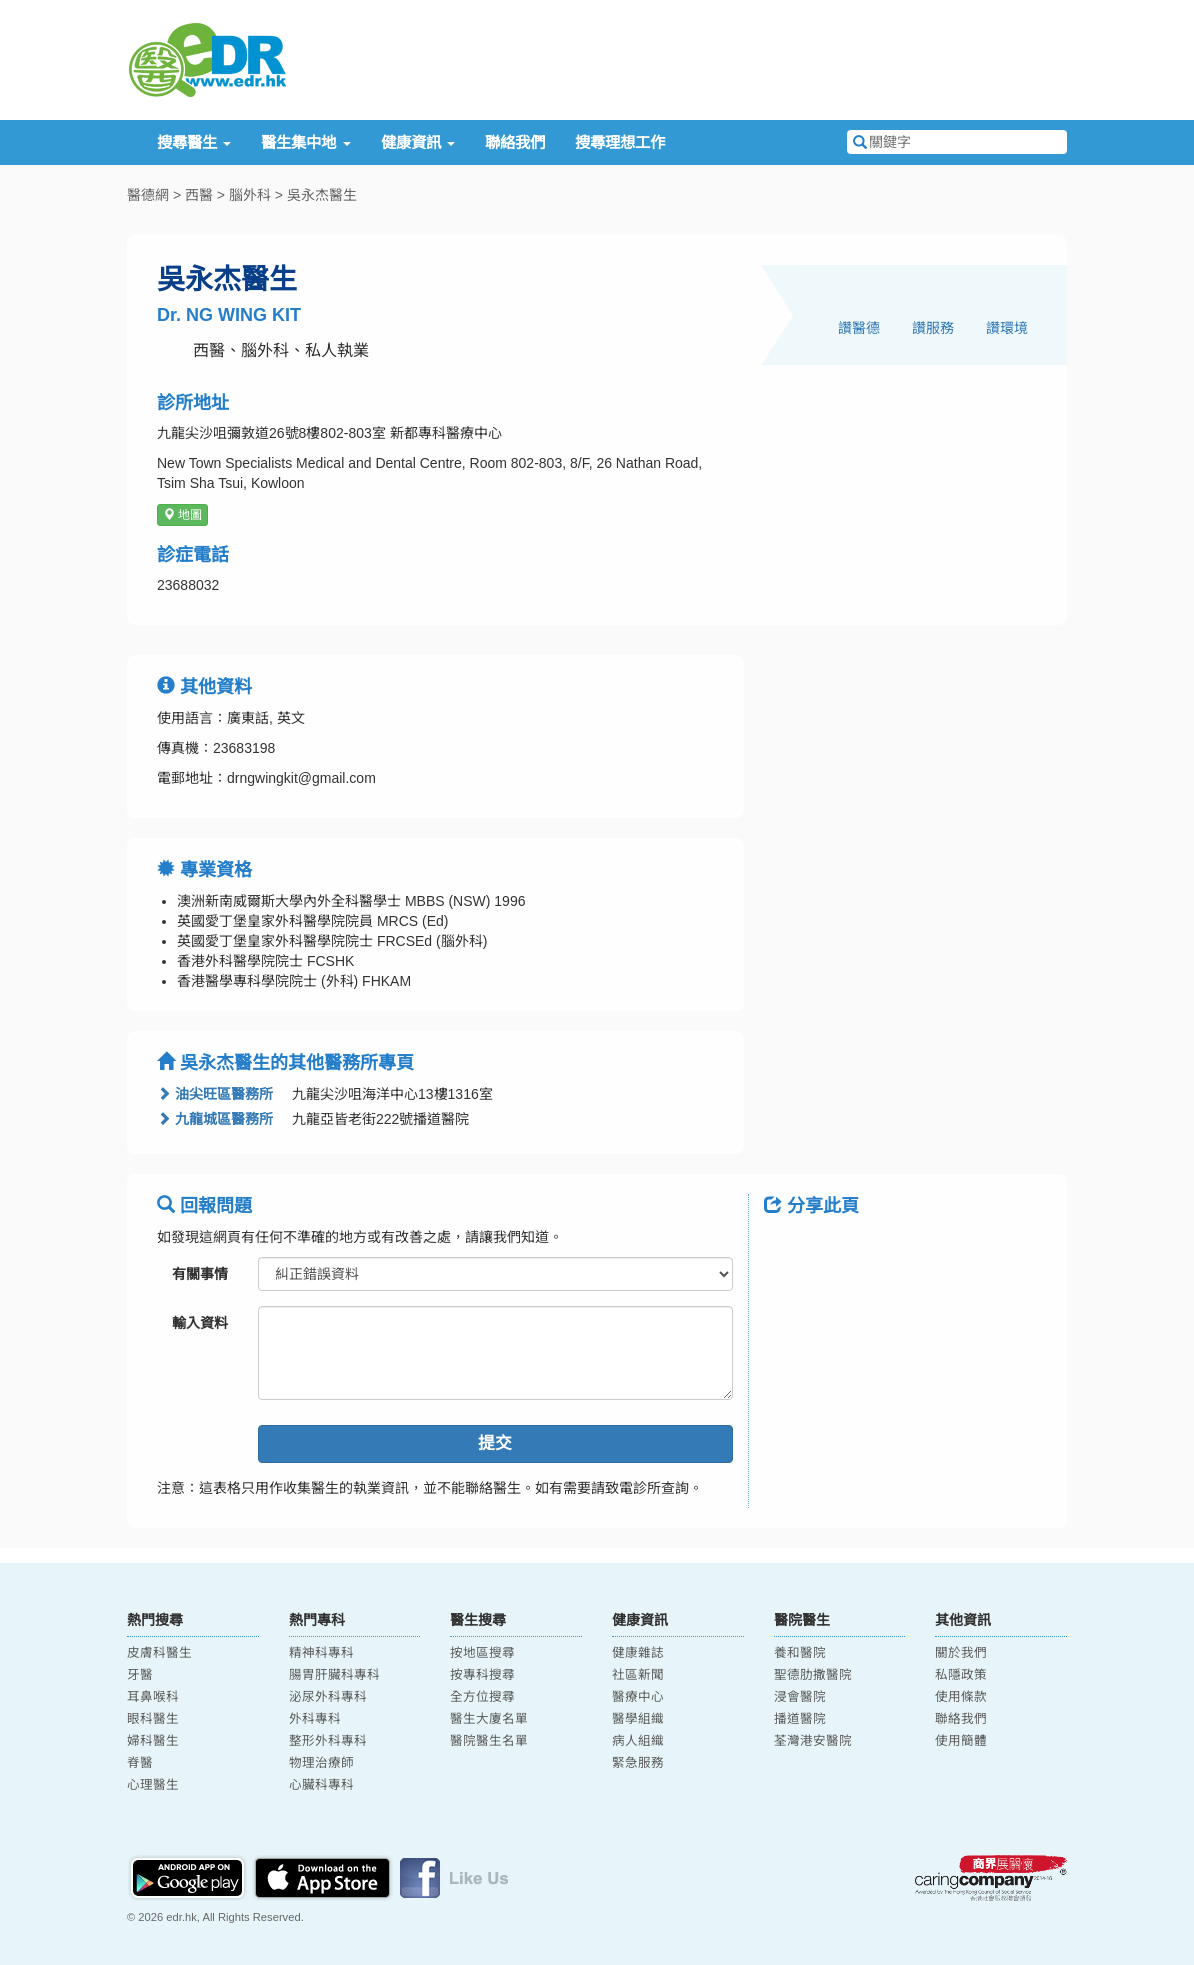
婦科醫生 (153, 1741)
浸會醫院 (800, 1697)
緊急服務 (638, 1763)
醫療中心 (638, 1697)
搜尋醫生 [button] (194, 142)
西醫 (199, 195)
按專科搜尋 (482, 1675)
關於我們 (961, 1653)
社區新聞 (638, 1675)
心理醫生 (153, 1785)
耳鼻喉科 (153, 1697)
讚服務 (933, 328)
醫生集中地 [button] (305, 142)
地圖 (182, 515)
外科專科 (315, 1719)
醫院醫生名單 (489, 1741)
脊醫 (140, 1763)
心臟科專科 (321, 1785)
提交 (495, 1443)
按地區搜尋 (482, 1653)
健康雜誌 (638, 1653)
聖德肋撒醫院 (813, 1675)
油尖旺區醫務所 (215, 1094)
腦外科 (250, 195)
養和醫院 (800, 1653)
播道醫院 (800, 1719)
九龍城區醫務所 (215, 1119)
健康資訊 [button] (418, 142)
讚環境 (1007, 328)
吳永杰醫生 (322, 195)
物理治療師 (321, 1763)
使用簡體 (961, 1741)
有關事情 (200, 1274)
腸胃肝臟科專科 (334, 1675)
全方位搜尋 (482, 1697)
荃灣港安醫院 (813, 1741)
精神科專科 (321, 1653)
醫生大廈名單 (489, 1719)
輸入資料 (200, 1323)
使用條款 (961, 1697)
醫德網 (148, 195)
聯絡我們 (515, 142)
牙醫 (140, 1675)
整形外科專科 (328, 1741)
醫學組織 (638, 1719)
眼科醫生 (153, 1719)
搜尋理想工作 (620, 142)
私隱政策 (961, 1675)
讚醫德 (859, 328)
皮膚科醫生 (159, 1653)
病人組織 (638, 1741)
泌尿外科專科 (328, 1697)
